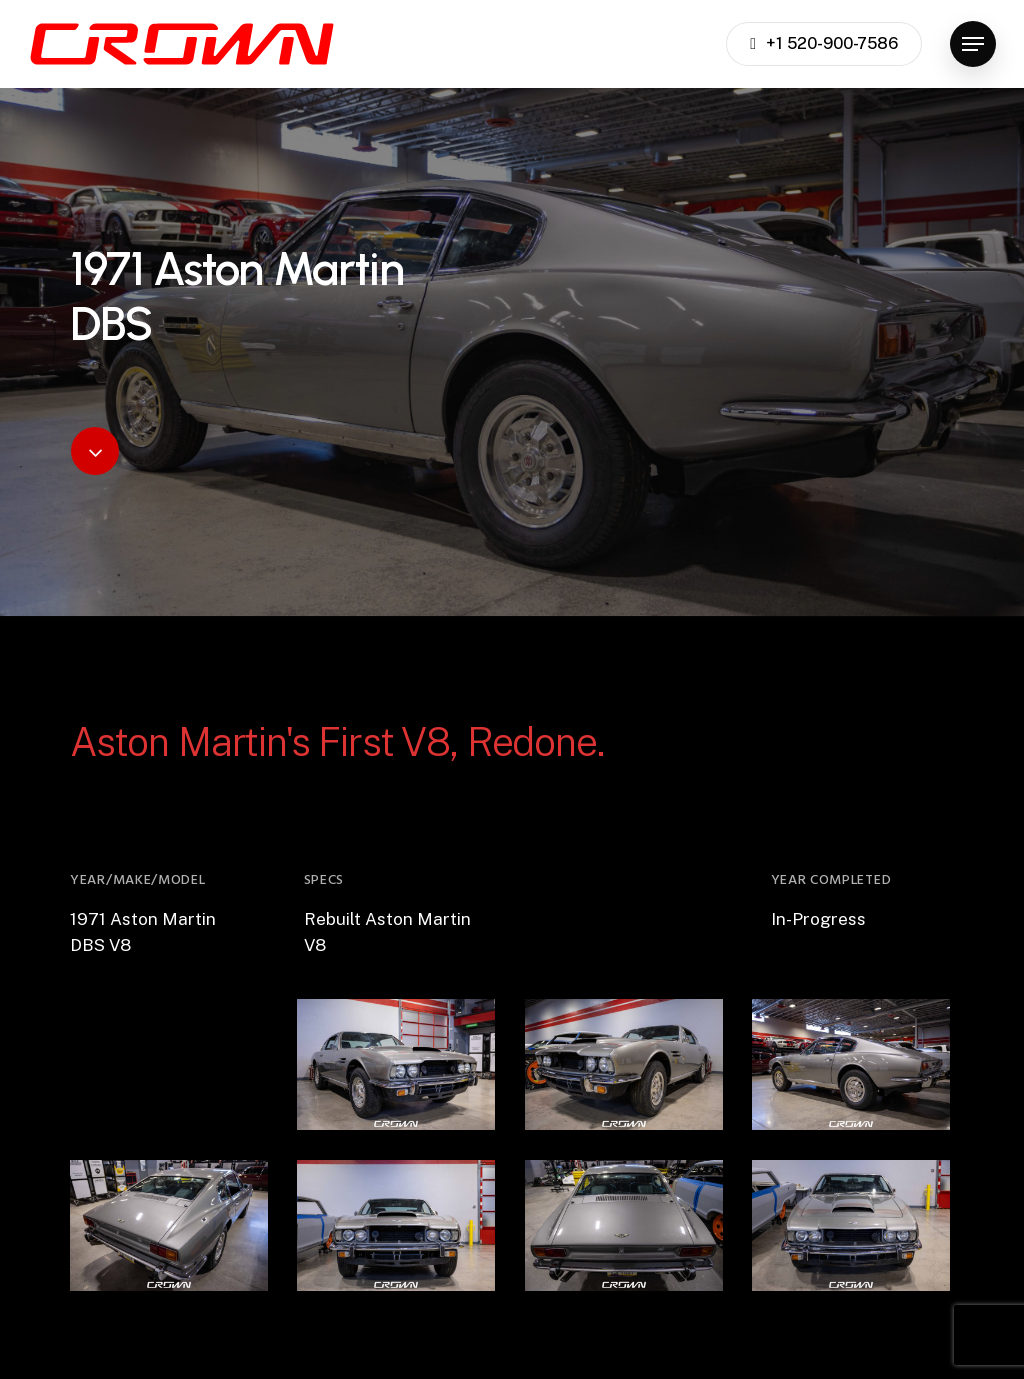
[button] (973, 44)
